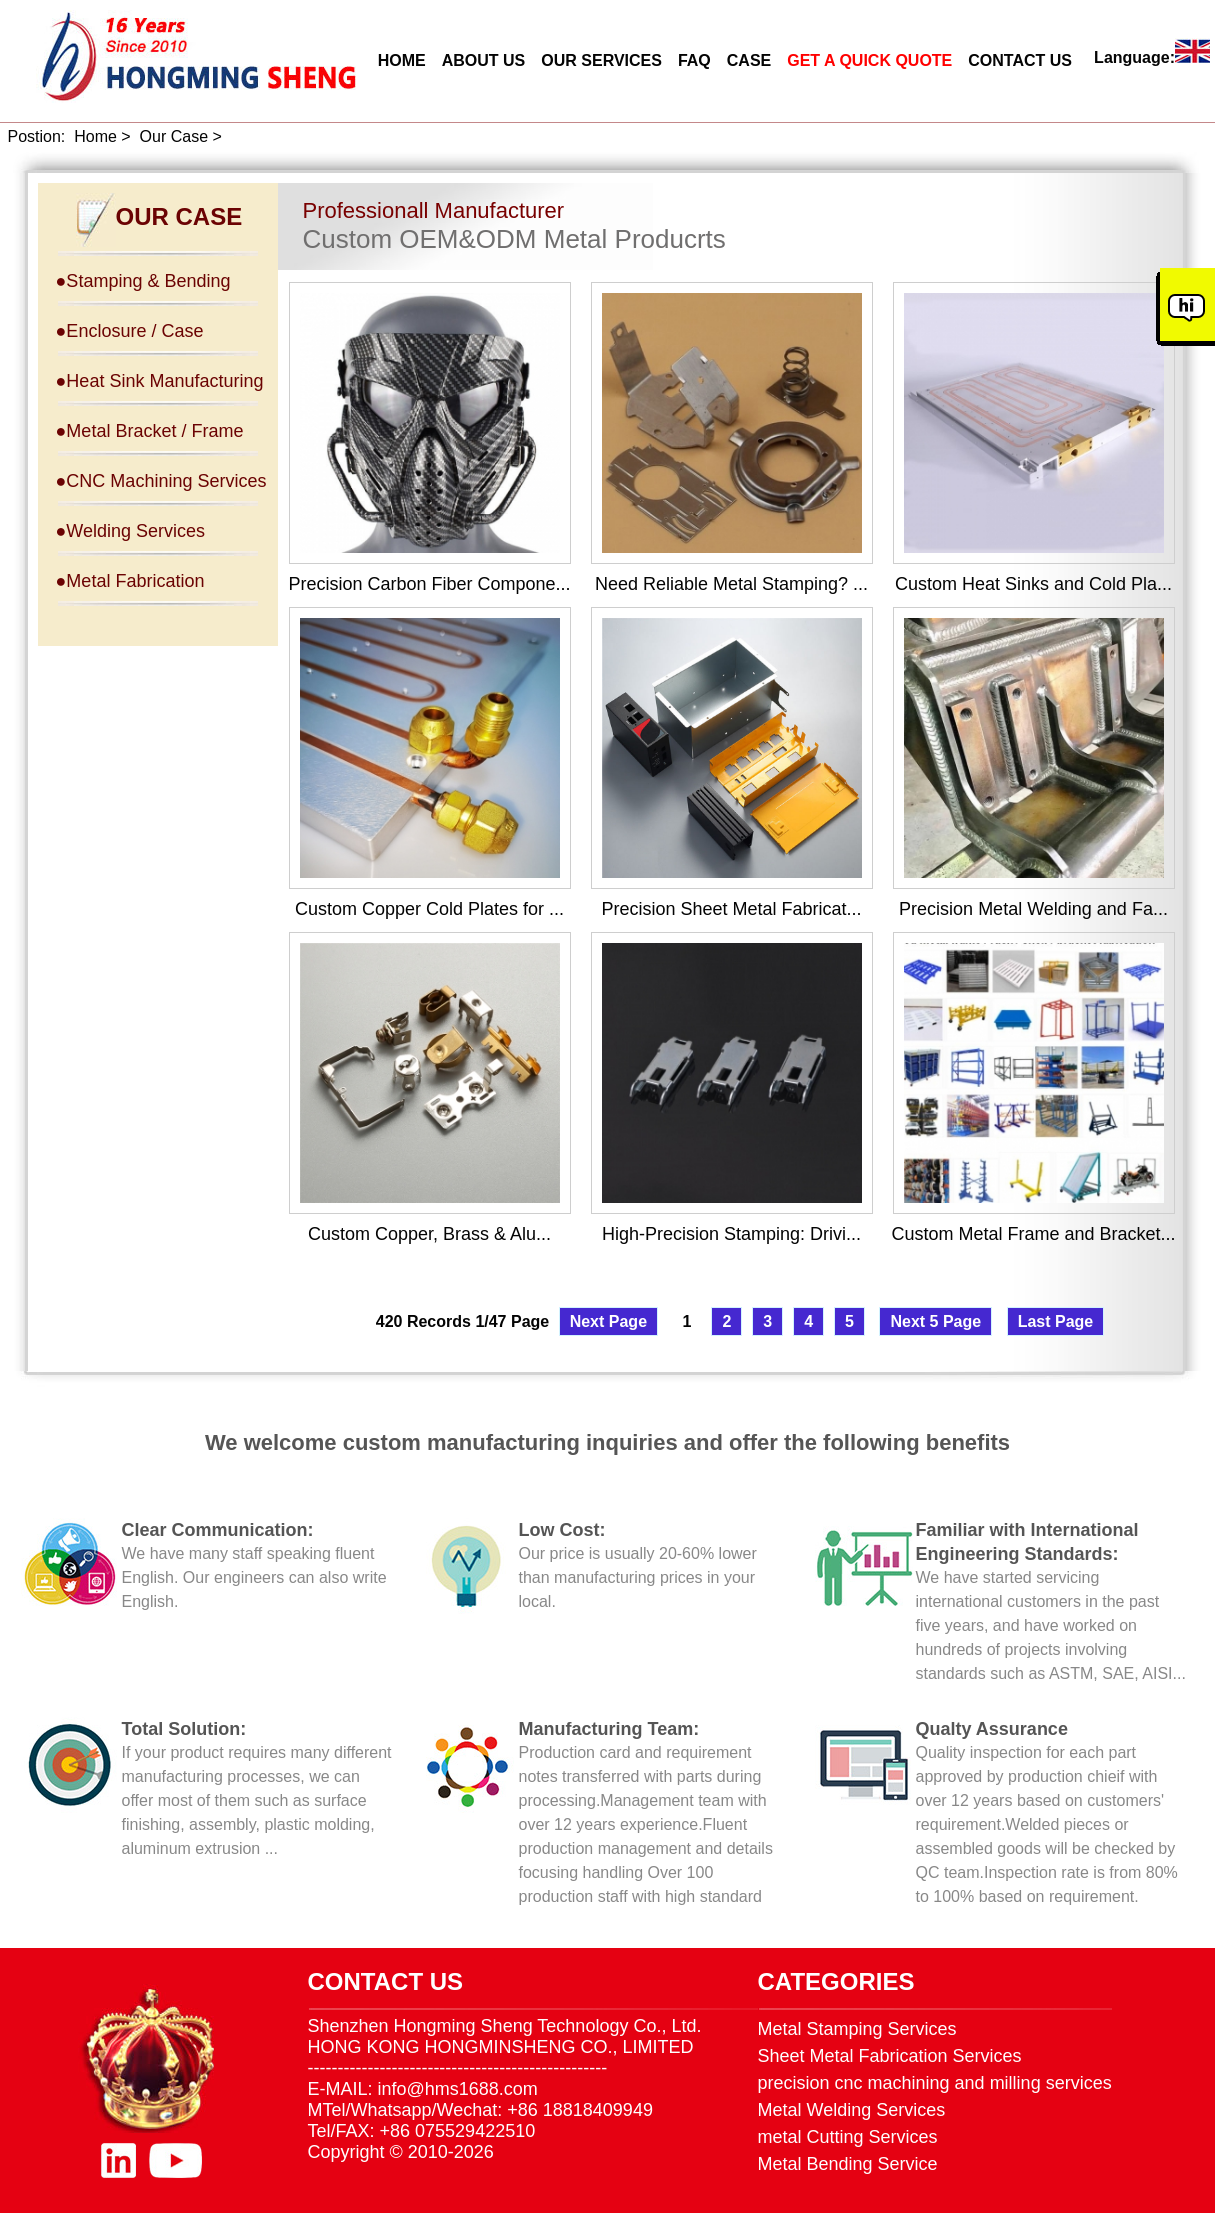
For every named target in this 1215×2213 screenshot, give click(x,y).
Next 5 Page (935, 1321)
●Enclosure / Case (130, 331)
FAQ (694, 60)
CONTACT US (1020, 60)
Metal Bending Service (848, 2164)
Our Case (174, 136)
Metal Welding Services (852, 2110)
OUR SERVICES (601, 60)
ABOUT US (484, 60)
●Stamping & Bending (143, 281)
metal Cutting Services (848, 2137)
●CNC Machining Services (161, 481)
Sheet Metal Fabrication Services (890, 2056)
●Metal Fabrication (130, 581)
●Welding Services (131, 531)
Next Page (608, 1321)
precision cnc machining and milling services (935, 2083)
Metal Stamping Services (857, 2029)
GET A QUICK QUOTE (869, 60)
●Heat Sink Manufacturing (160, 381)
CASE (749, 60)
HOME (402, 60)
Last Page (1056, 1321)
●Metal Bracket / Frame (150, 431)
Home (95, 136)
